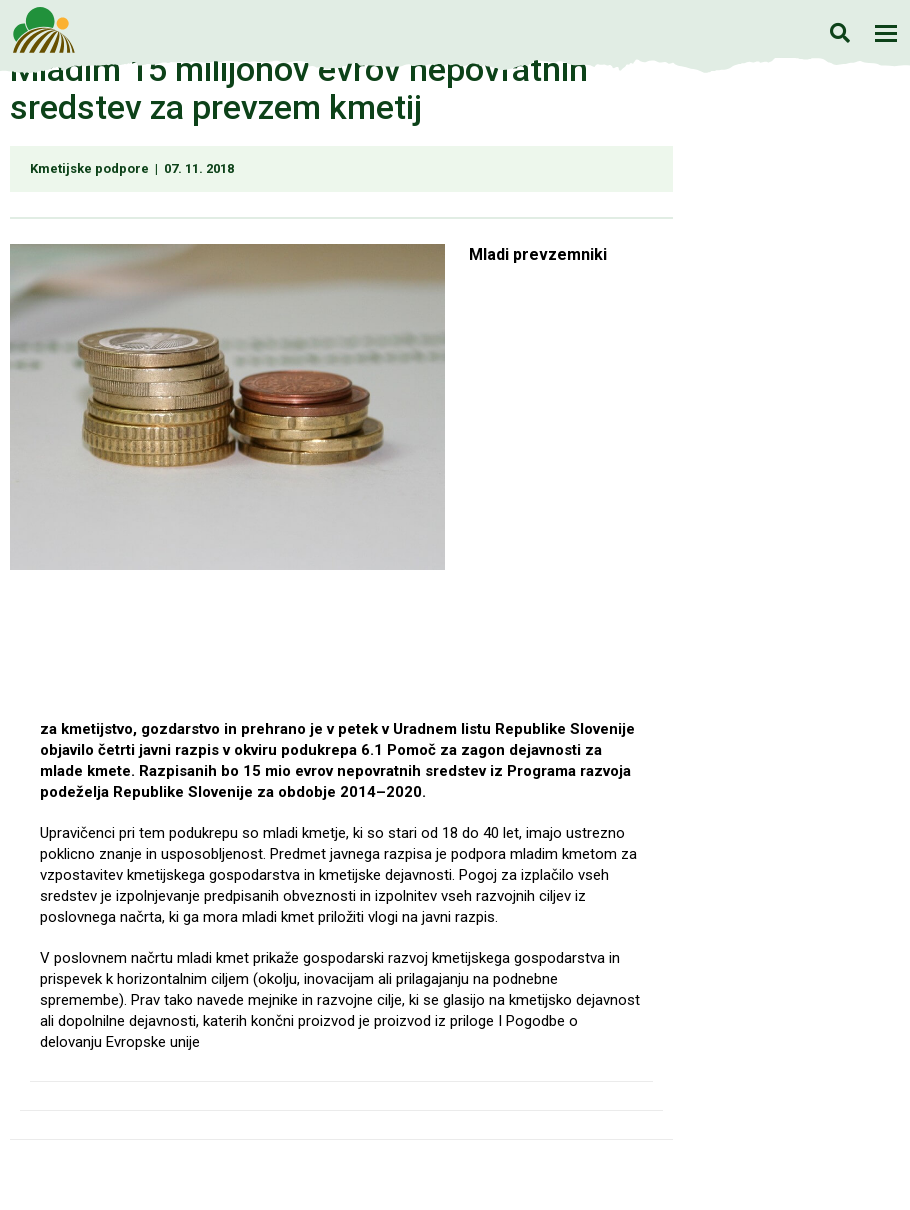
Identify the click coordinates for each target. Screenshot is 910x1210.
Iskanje (839, 32)
